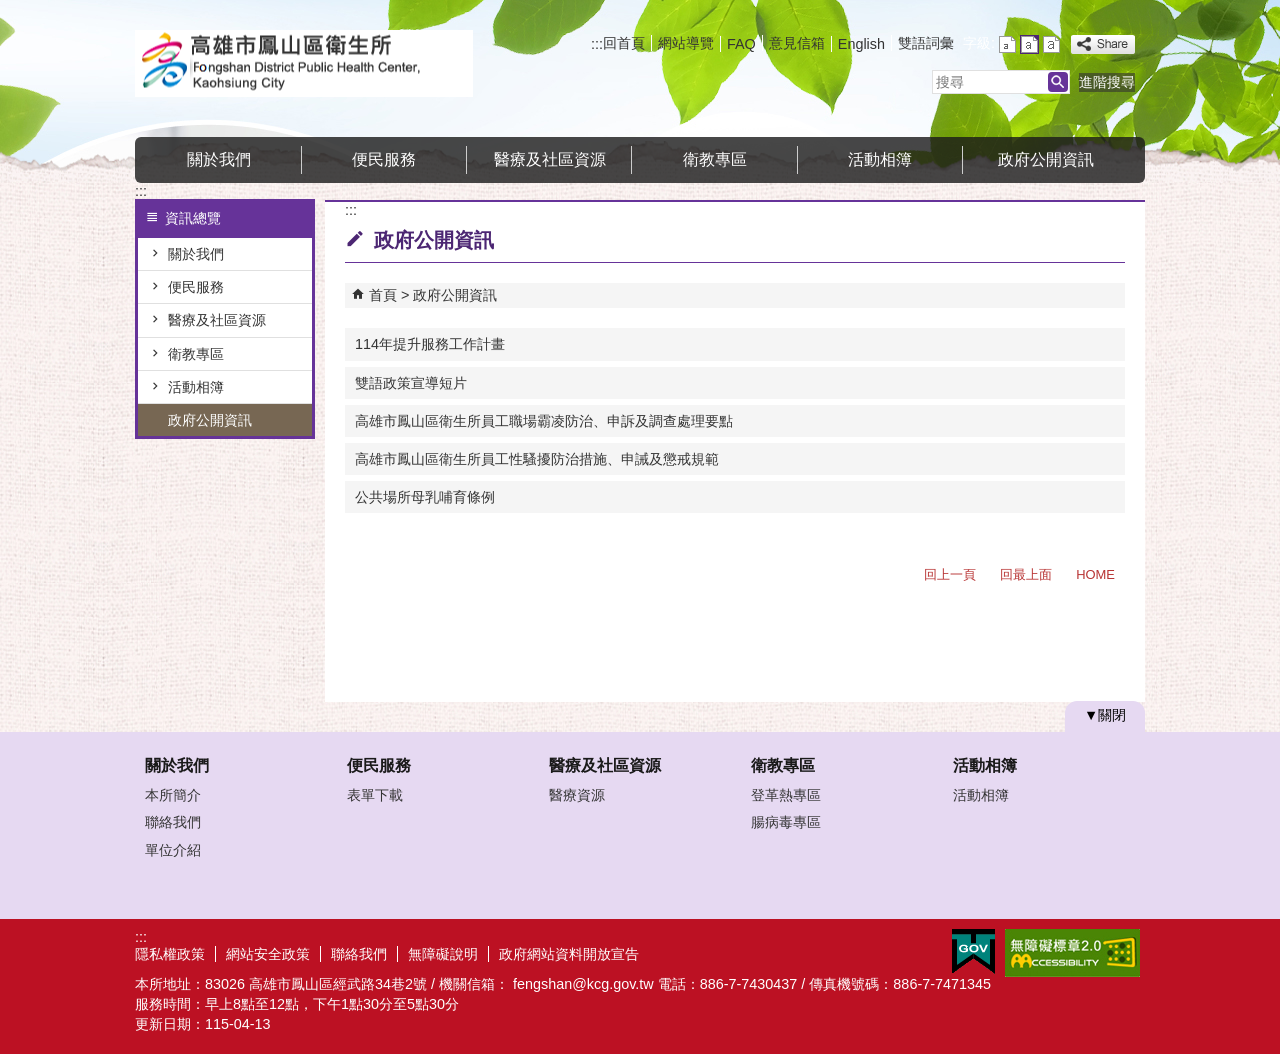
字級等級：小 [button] (1007, 44)
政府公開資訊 (1046, 159)
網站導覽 (686, 43)
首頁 (383, 295)
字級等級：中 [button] (1029, 44)
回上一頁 (950, 574)
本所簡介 (173, 795)
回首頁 (624, 43)
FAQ (741, 44)
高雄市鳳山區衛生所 (304, 63)
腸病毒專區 (786, 822)
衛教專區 (715, 159)
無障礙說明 (443, 954)
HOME (1095, 574)
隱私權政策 (170, 954)
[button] (1058, 82)
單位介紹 (173, 850)
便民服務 (384, 159)
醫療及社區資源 (550, 159)
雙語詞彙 (926, 43)
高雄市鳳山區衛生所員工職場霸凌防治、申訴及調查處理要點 (544, 421)
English (861, 44)
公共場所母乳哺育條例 (425, 497)
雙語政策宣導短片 (411, 383)
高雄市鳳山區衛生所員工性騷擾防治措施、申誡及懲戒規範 (537, 459)
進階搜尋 (1107, 82)
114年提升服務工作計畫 (430, 344)
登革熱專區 (786, 795)
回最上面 (1026, 574)
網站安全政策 (268, 954)
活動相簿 (880, 159)
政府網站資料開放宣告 (569, 954)
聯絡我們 (173, 822)
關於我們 (219, 159)
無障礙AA (1072, 953)
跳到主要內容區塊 (10, 10)
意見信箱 (797, 43)
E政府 (973, 951)
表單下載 (375, 795)
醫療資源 (577, 795)
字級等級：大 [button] (1051, 44)
